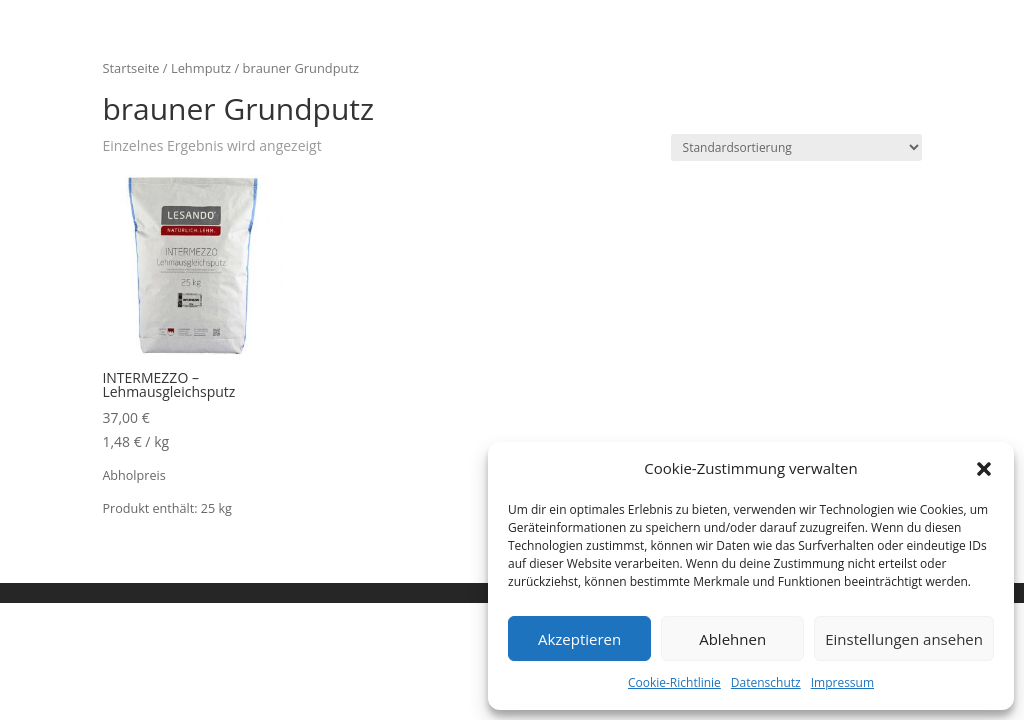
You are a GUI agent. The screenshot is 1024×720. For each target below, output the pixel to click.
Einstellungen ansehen (904, 639)
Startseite (130, 68)
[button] (984, 469)
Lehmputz (201, 68)
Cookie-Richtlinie (674, 682)
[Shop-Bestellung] (796, 147)
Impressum (842, 682)
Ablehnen (732, 639)
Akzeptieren (579, 639)
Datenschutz (766, 682)
